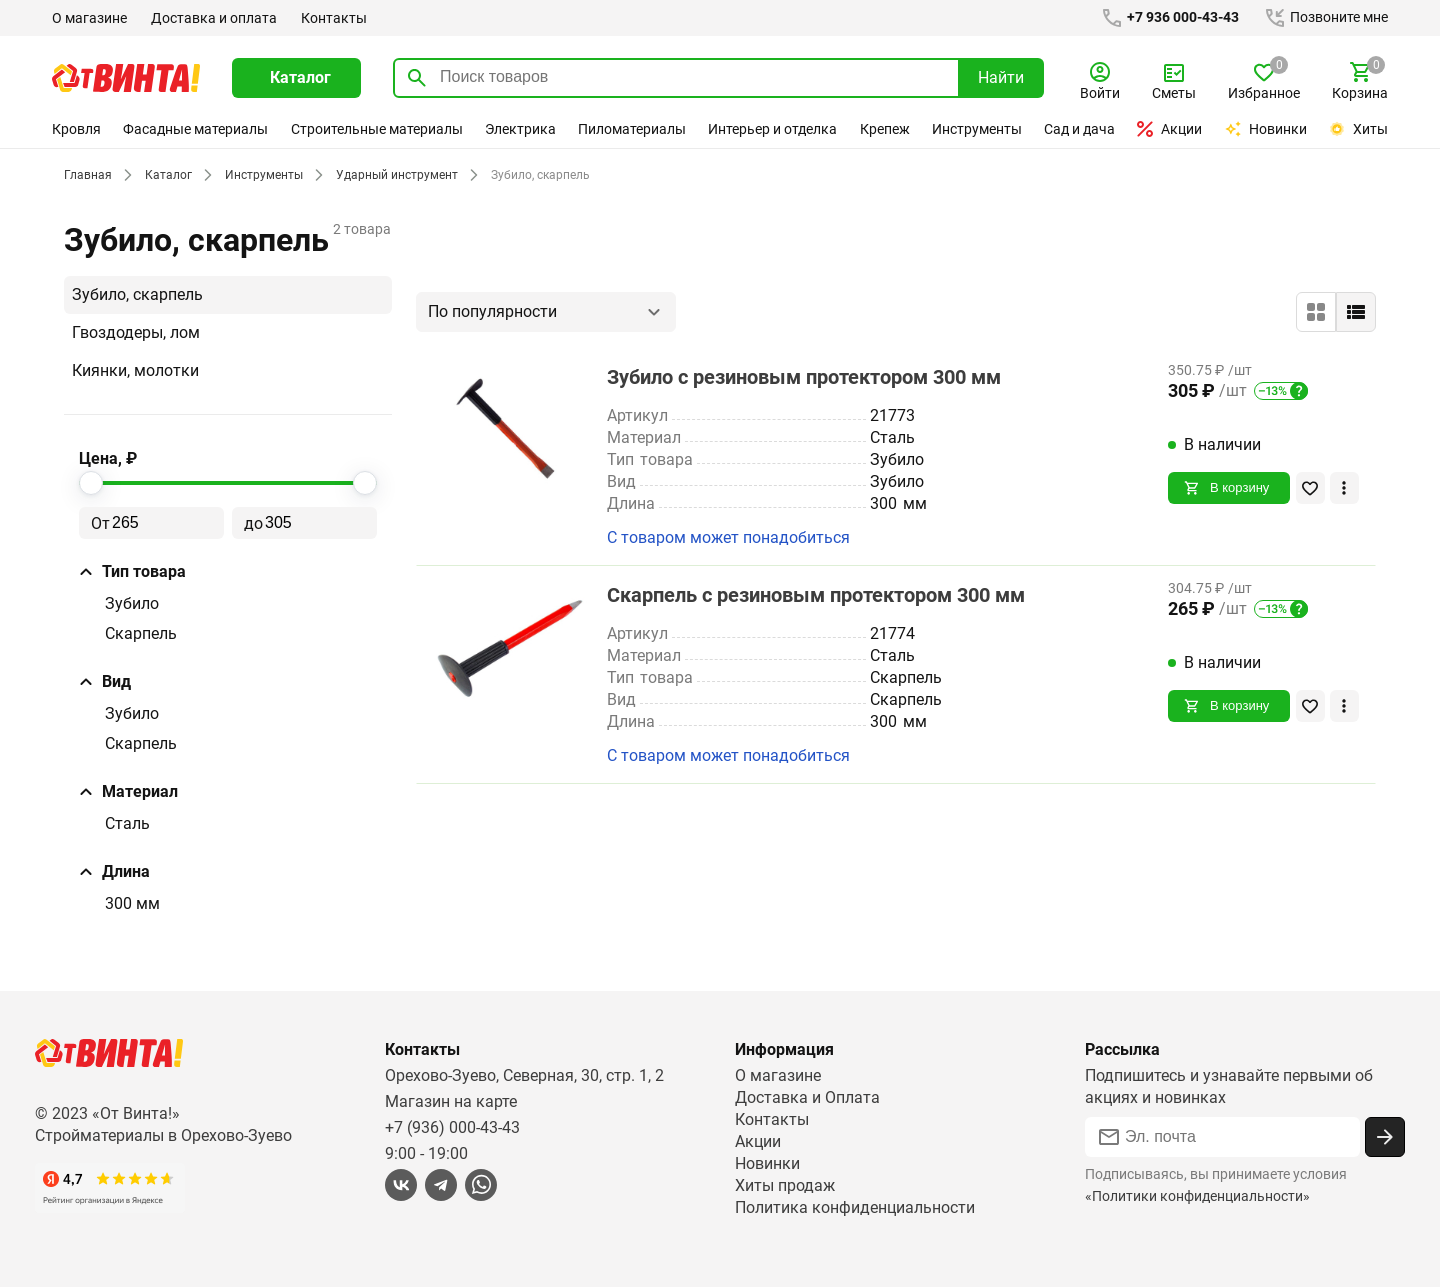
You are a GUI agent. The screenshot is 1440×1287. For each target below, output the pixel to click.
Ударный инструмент (392, 175)
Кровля (76, 129)
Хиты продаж (785, 1185)
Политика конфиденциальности (855, 1207)
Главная (87, 175)
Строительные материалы (376, 129)
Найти (1001, 77)
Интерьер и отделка (773, 129)
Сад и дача (1081, 129)
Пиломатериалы (632, 129)
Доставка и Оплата (807, 1097)
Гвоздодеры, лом (136, 332)
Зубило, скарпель (137, 294)
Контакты (332, 18)
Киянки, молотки (135, 370)
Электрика (520, 129)
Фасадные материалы (196, 129)
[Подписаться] (1385, 1137)
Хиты (1358, 129)
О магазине (89, 18)
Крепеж (885, 129)
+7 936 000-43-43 (1166, 18)
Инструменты (978, 129)
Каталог (165, 175)
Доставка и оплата (213, 18)
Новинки (1267, 129)
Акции (1170, 129)
